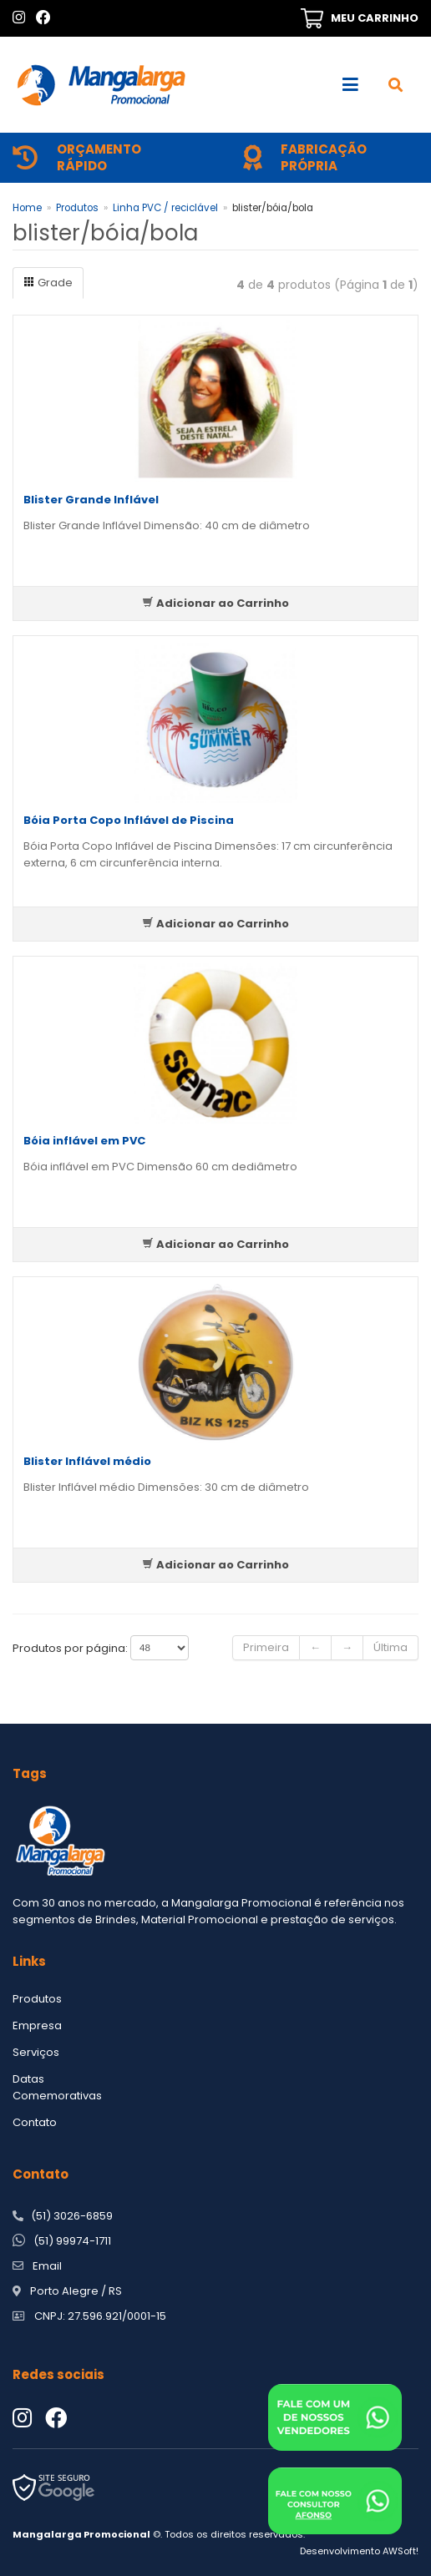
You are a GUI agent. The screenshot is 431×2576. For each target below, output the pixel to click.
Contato (35, 2122)
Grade (48, 282)
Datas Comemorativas (57, 2087)
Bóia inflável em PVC (84, 1141)
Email (47, 2266)
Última (390, 1647)
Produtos (77, 208)
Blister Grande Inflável (91, 500)
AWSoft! (400, 2551)
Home (27, 208)
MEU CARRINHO (374, 18)
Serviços (36, 2052)
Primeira (266, 1647)
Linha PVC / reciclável (165, 208)
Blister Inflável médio (87, 1461)
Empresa (37, 2025)
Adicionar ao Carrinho (215, 603)
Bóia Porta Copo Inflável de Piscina (128, 820)
